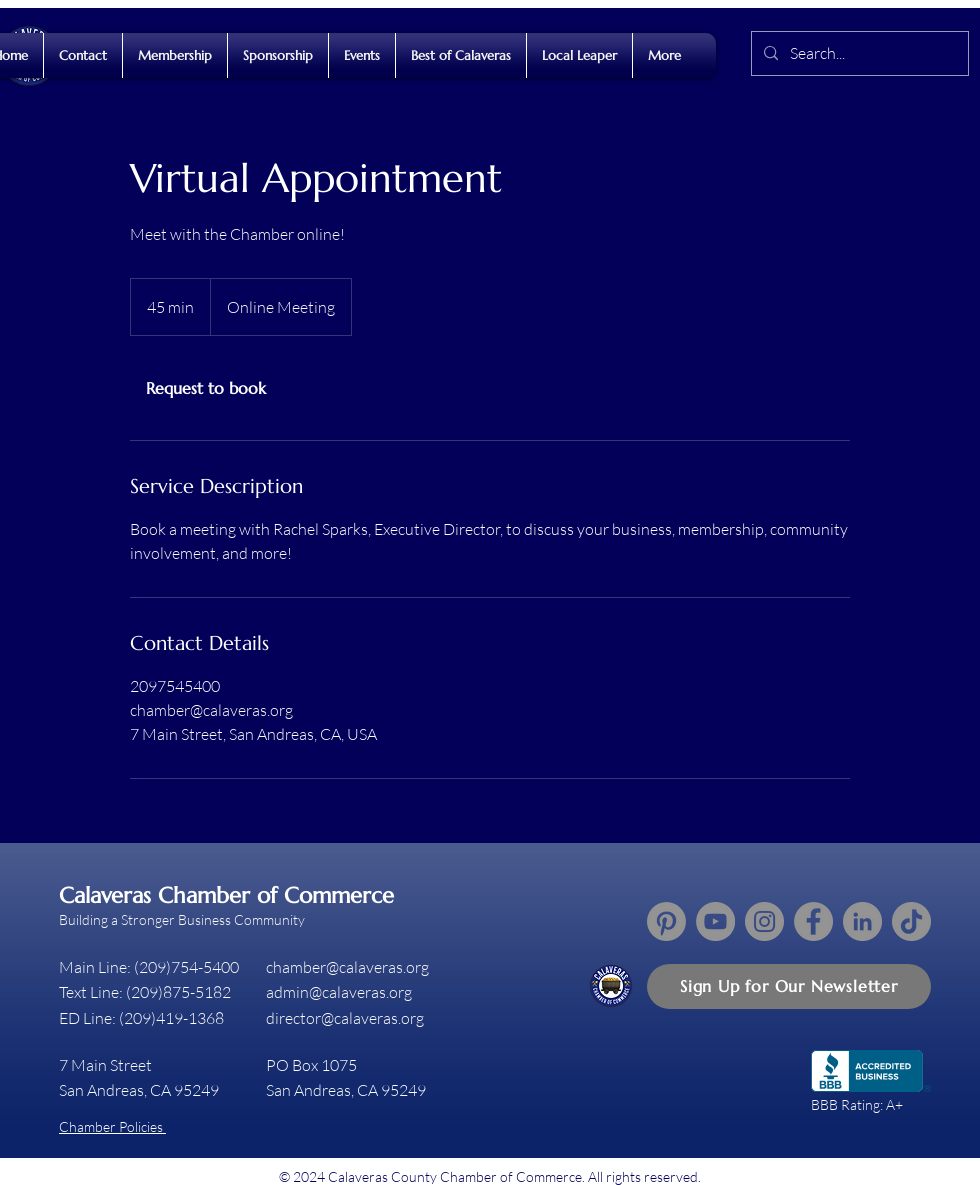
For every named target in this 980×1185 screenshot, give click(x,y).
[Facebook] (813, 921)
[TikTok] (911, 921)
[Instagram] (764, 921)
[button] (789, 986)
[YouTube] (715, 921)
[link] (206, 388)
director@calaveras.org (345, 1018)
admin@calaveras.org (339, 992)
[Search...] (858, 53)
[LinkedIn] (862, 921)
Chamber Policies (112, 1126)
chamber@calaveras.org (347, 967)
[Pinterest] (666, 921)
